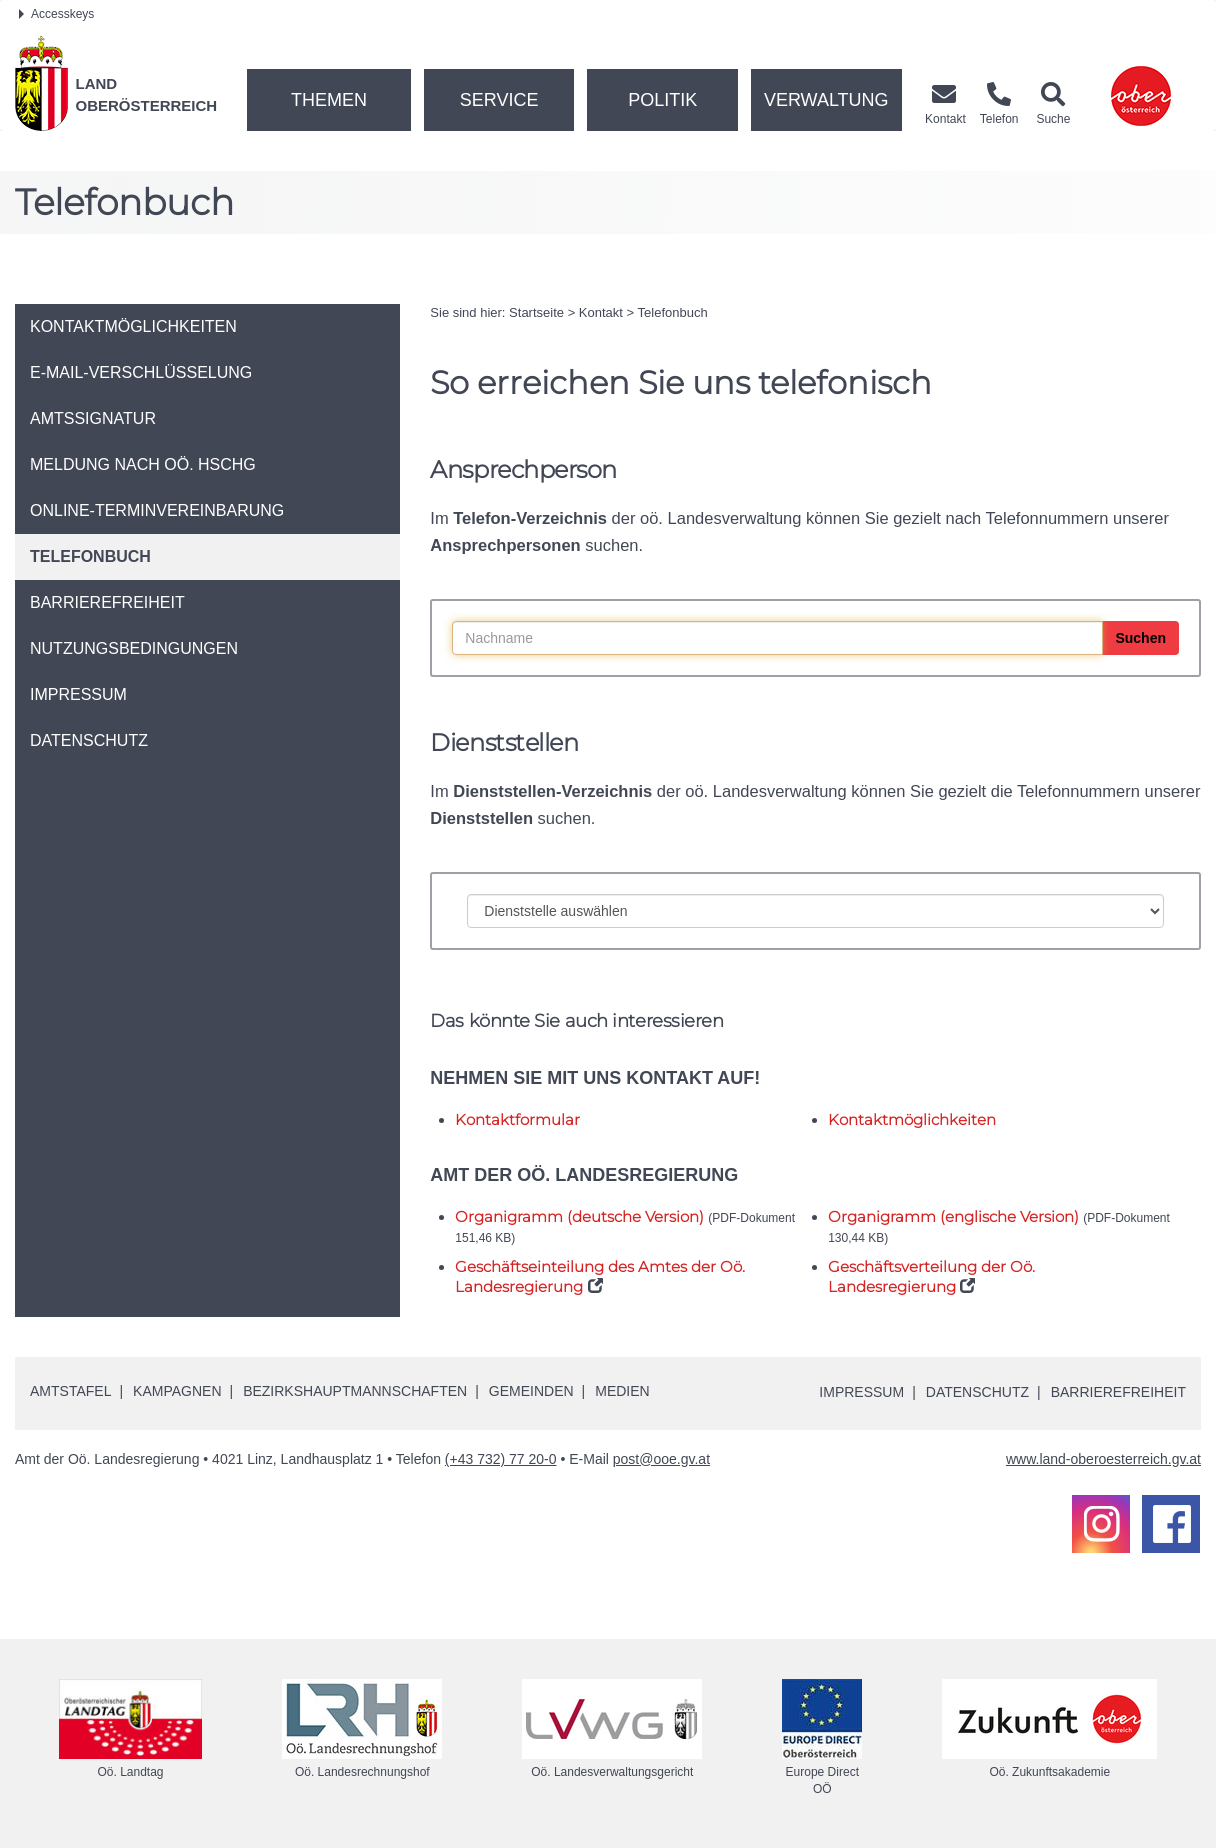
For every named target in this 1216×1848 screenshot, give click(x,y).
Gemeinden (531, 1391)
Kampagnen (177, 1391)
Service (499, 100)
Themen (329, 100)
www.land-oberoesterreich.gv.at (1103, 1459)
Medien (622, 1391)
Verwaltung (826, 100)
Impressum (861, 1392)
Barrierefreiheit (1118, 1392)
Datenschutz (977, 1392)
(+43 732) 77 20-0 (501, 1459)
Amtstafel (70, 1391)
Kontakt (601, 312)
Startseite (536, 312)
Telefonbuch (673, 312)
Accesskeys (56, 14)
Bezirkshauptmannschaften (355, 1391)
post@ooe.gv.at (661, 1459)
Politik (662, 100)
